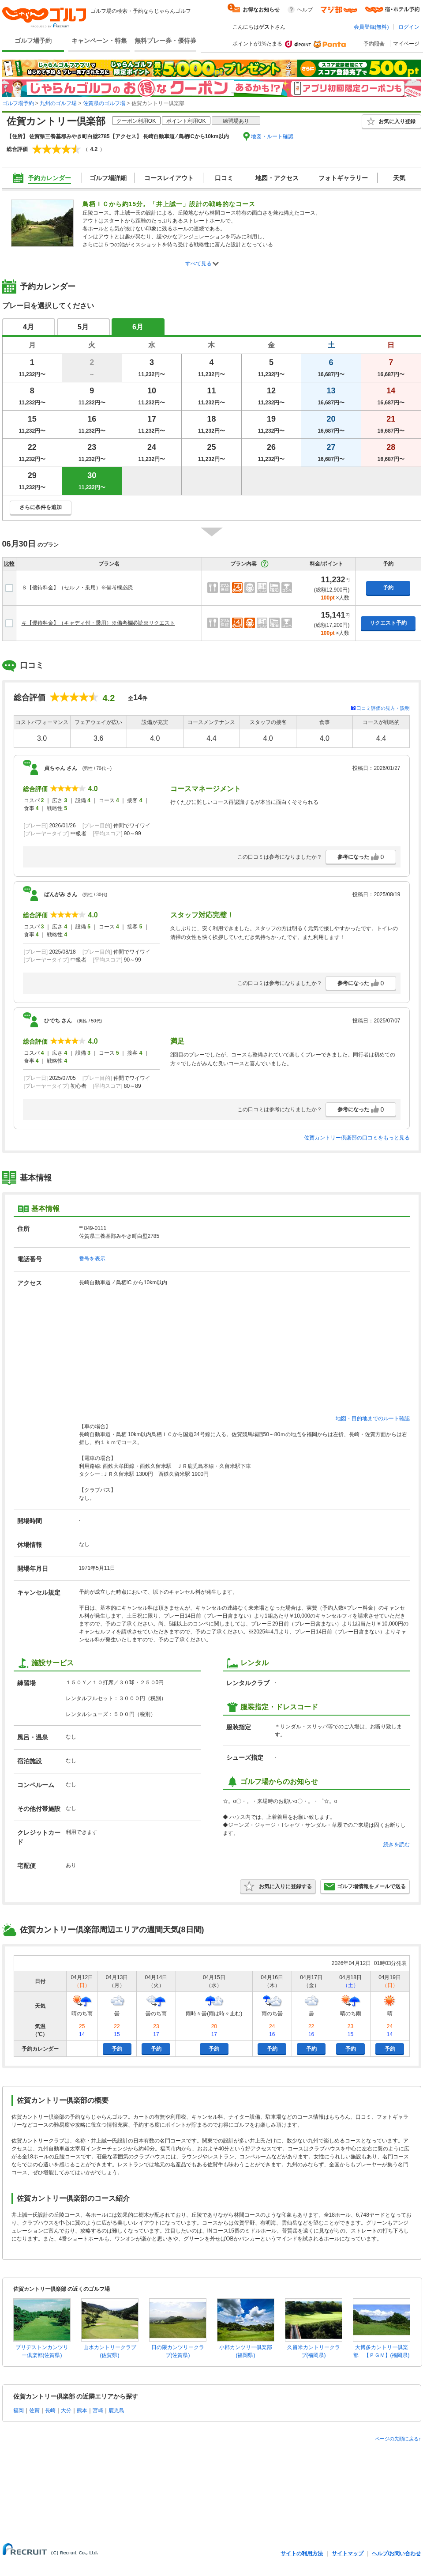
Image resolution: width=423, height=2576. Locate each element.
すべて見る (198, 263)
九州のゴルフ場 (58, 103)
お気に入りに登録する (278, 1886)
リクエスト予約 (388, 623)
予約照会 (374, 44)
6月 (137, 327)
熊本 (82, 2410)
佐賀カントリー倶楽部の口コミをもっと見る (357, 1138)
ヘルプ (305, 10)
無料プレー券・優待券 (165, 40)
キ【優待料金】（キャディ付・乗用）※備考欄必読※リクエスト (98, 623)
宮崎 (98, 2410)
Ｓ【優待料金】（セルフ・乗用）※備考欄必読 (77, 588)
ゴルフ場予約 (33, 40)
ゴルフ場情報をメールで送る (365, 1886)
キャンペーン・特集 (99, 40)
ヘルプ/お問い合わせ (396, 2553)
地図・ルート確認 (272, 136)
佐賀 (34, 2410)
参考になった (360, 857)
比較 (9, 564)
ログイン (408, 27)
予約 (388, 588)
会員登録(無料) (371, 27)
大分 (66, 2410)
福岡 (18, 2410)
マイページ (406, 44)
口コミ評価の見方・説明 (383, 708)
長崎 (50, 2410)
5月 (83, 327)
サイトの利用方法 (302, 2553)
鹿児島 (116, 2410)
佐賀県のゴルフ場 (104, 103)
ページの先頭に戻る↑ (398, 2438)
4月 (28, 327)
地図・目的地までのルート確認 (373, 1418)
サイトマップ (347, 2553)
